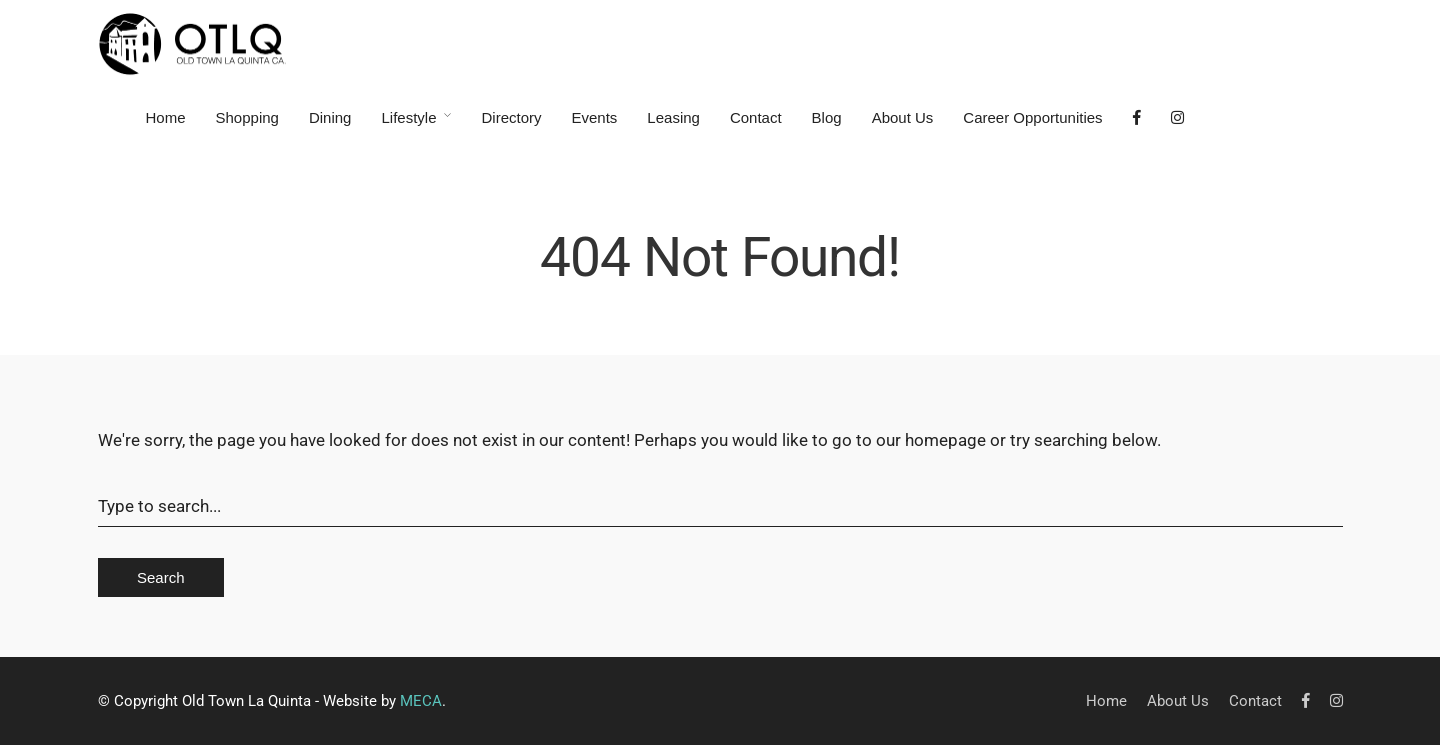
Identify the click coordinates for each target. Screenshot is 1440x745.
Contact (756, 117)
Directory (511, 117)
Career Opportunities (1032, 117)
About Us (903, 117)
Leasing (673, 117)
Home (166, 117)
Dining (330, 117)
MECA (421, 701)
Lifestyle (408, 117)
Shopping (247, 117)
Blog (827, 117)
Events (595, 117)
